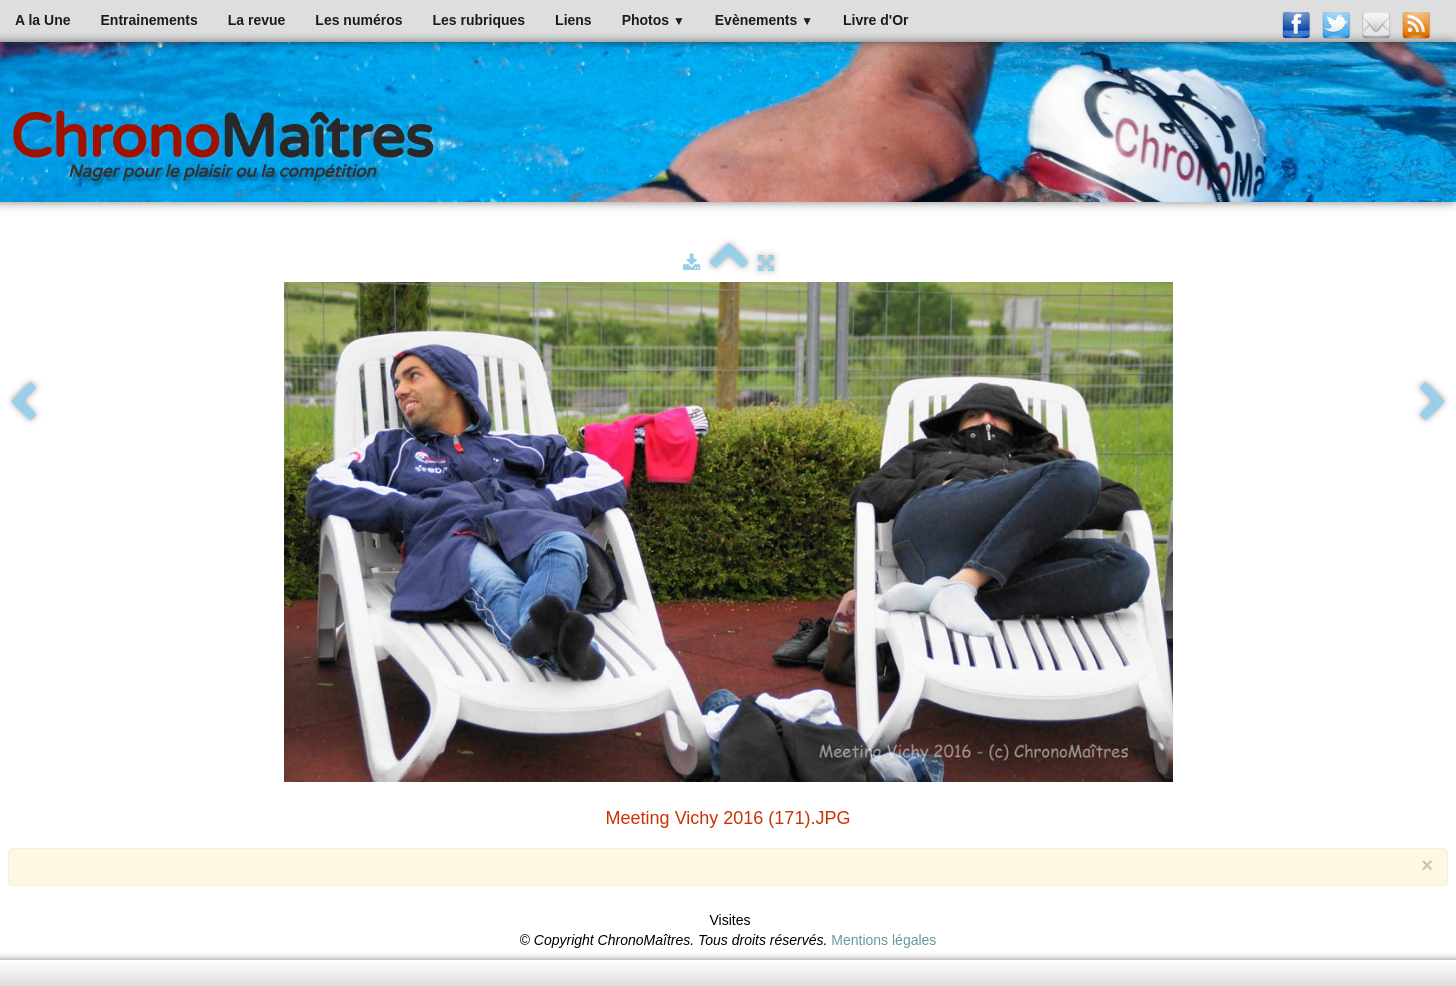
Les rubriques (478, 20)
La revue (257, 20)
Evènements (764, 20)
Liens (573, 20)
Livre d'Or (876, 20)
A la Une (43, 20)
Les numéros (358, 20)
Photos (653, 20)
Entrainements (149, 20)
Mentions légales (883, 940)
